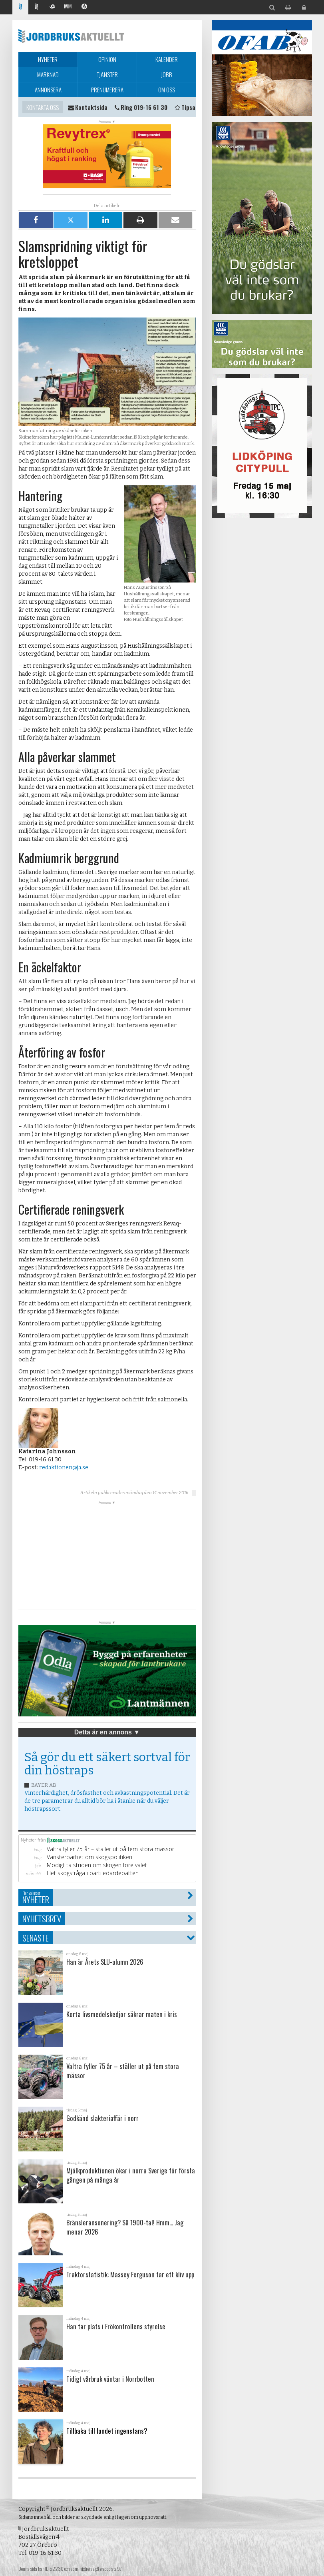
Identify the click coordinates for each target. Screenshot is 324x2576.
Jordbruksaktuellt (71, 36)
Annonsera (48, 89)
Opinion (107, 59)
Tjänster (107, 74)
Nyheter (48, 59)
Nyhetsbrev (41, 1918)
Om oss (166, 89)
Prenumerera (107, 89)
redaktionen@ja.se (63, 1467)
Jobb (166, 74)
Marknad (48, 74)
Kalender (166, 59)
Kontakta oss (42, 107)
